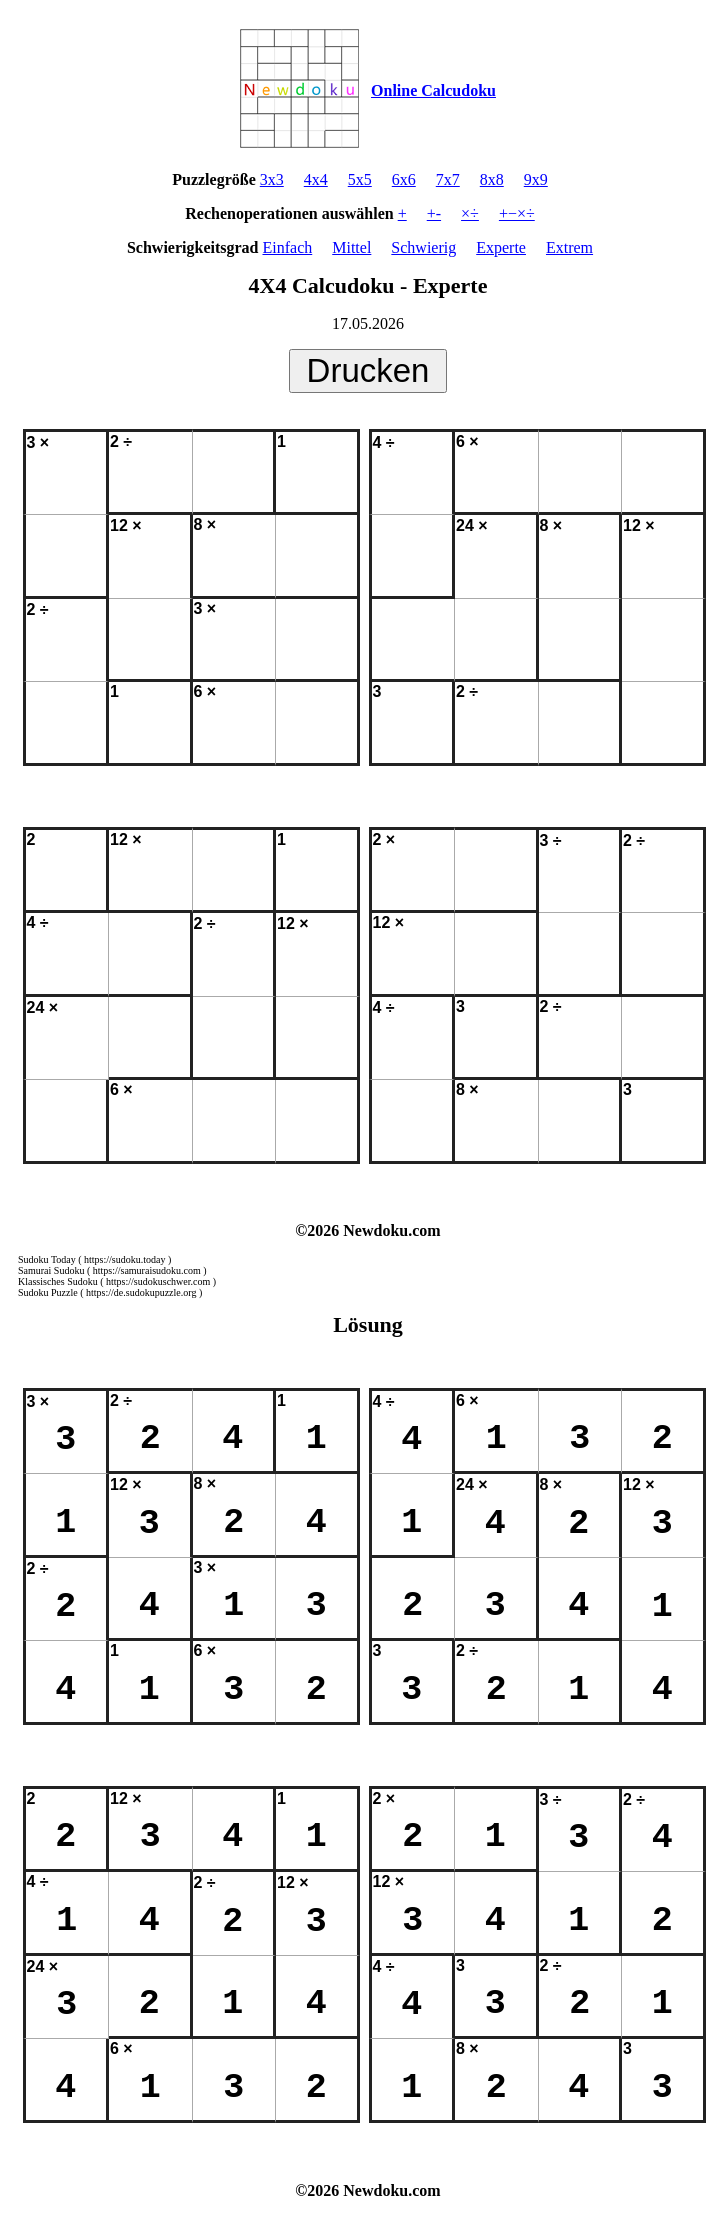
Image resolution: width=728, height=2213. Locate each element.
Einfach (287, 247)
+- (434, 213)
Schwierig (423, 247)
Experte (501, 247)
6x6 (404, 179)
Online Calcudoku (433, 90)
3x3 (272, 179)
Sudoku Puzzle (48, 1292)
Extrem (569, 247)
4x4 (316, 179)
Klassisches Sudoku (58, 1281)
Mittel (351, 247)
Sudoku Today (47, 1259)
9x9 (536, 179)
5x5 (360, 179)
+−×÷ (517, 213)
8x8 (492, 179)
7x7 (448, 179)
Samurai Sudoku (51, 1270)
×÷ (470, 213)
